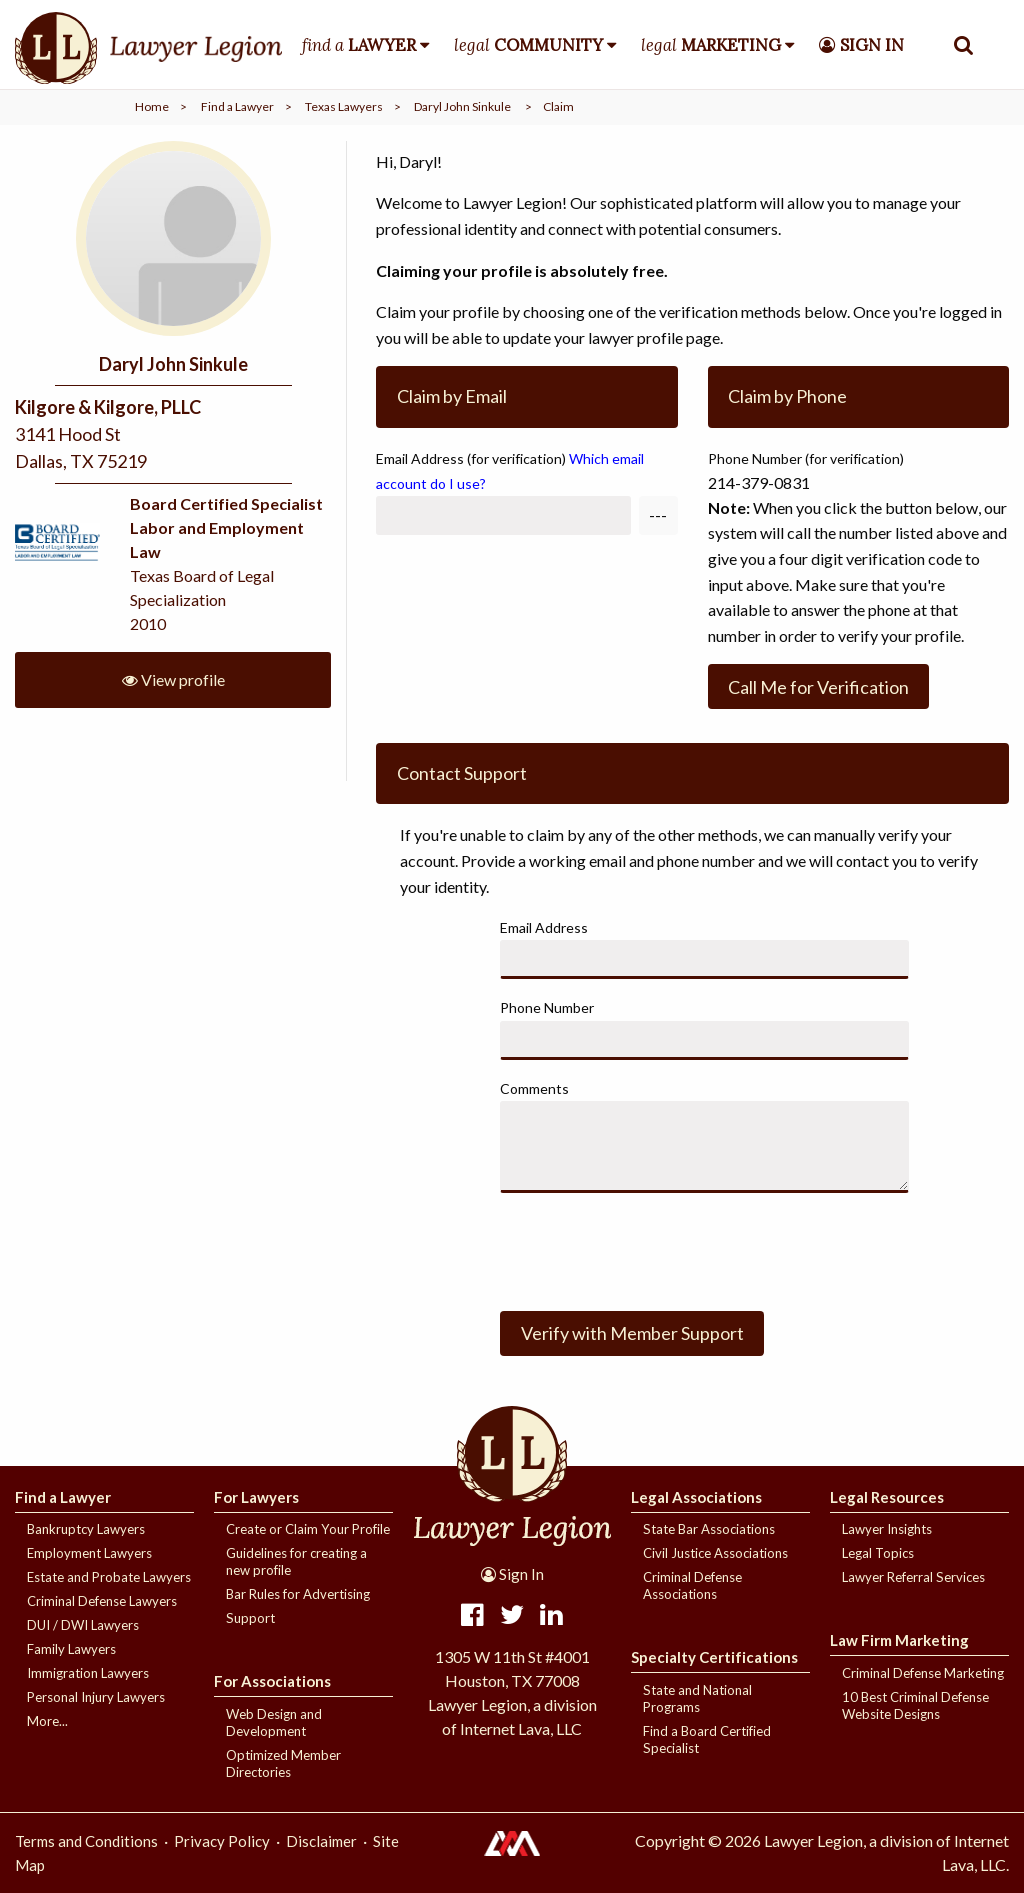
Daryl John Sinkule (462, 106)
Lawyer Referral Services (913, 1577)
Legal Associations (696, 1497)
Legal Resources (887, 1497)
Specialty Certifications (714, 1657)
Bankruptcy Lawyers (86, 1529)
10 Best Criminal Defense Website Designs (915, 1705)
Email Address (510, 471)
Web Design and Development (274, 1722)
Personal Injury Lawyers (96, 1697)
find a (359, 45)
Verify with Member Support (632, 1333)
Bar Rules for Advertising (298, 1594)
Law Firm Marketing (899, 1640)
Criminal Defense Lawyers (102, 1601)
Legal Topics (878, 1553)
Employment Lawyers (89, 1553)
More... (47, 1721)
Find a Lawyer (237, 106)
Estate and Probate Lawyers (109, 1577)
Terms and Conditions (86, 1841)
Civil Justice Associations (715, 1553)
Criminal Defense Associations (692, 1585)
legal (528, 45)
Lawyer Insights (887, 1529)
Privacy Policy (222, 1841)
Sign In (512, 1574)
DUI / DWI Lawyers (83, 1625)
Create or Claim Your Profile (308, 1529)
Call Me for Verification (818, 687)
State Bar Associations (709, 1529)
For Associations (272, 1681)
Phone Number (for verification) (806, 458)
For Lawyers (256, 1497)
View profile (173, 679)
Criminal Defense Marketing (923, 1673)
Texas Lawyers (344, 106)
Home (152, 106)
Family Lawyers (71, 1649)
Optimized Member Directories (283, 1763)
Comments (534, 1088)
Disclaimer (321, 1841)
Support (250, 1618)
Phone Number (547, 1007)
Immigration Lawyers (88, 1673)
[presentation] (652, 1248)
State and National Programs (697, 1698)
